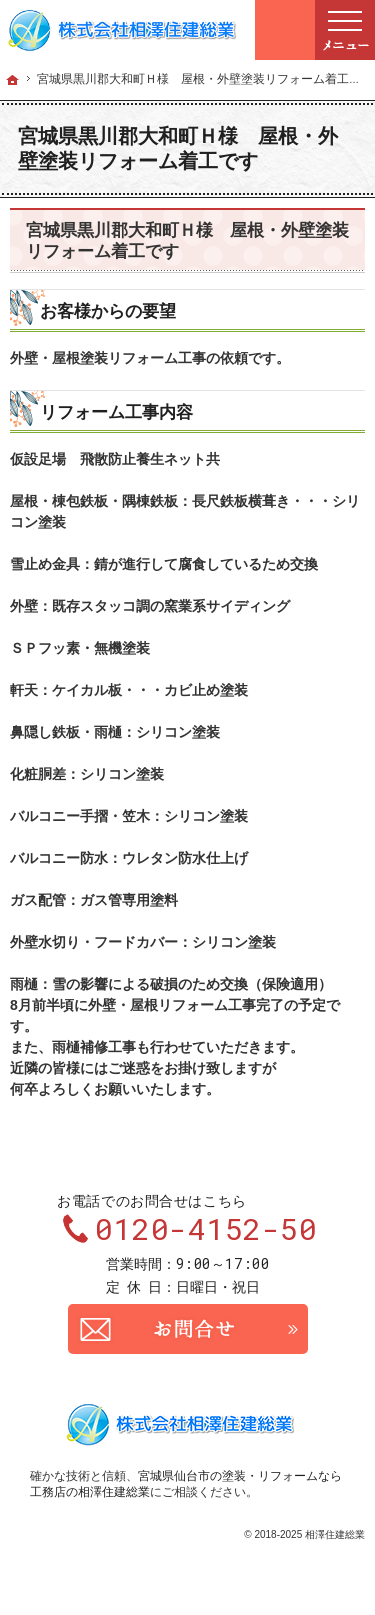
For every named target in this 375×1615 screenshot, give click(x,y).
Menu (345, 30)
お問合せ (188, 1329)
